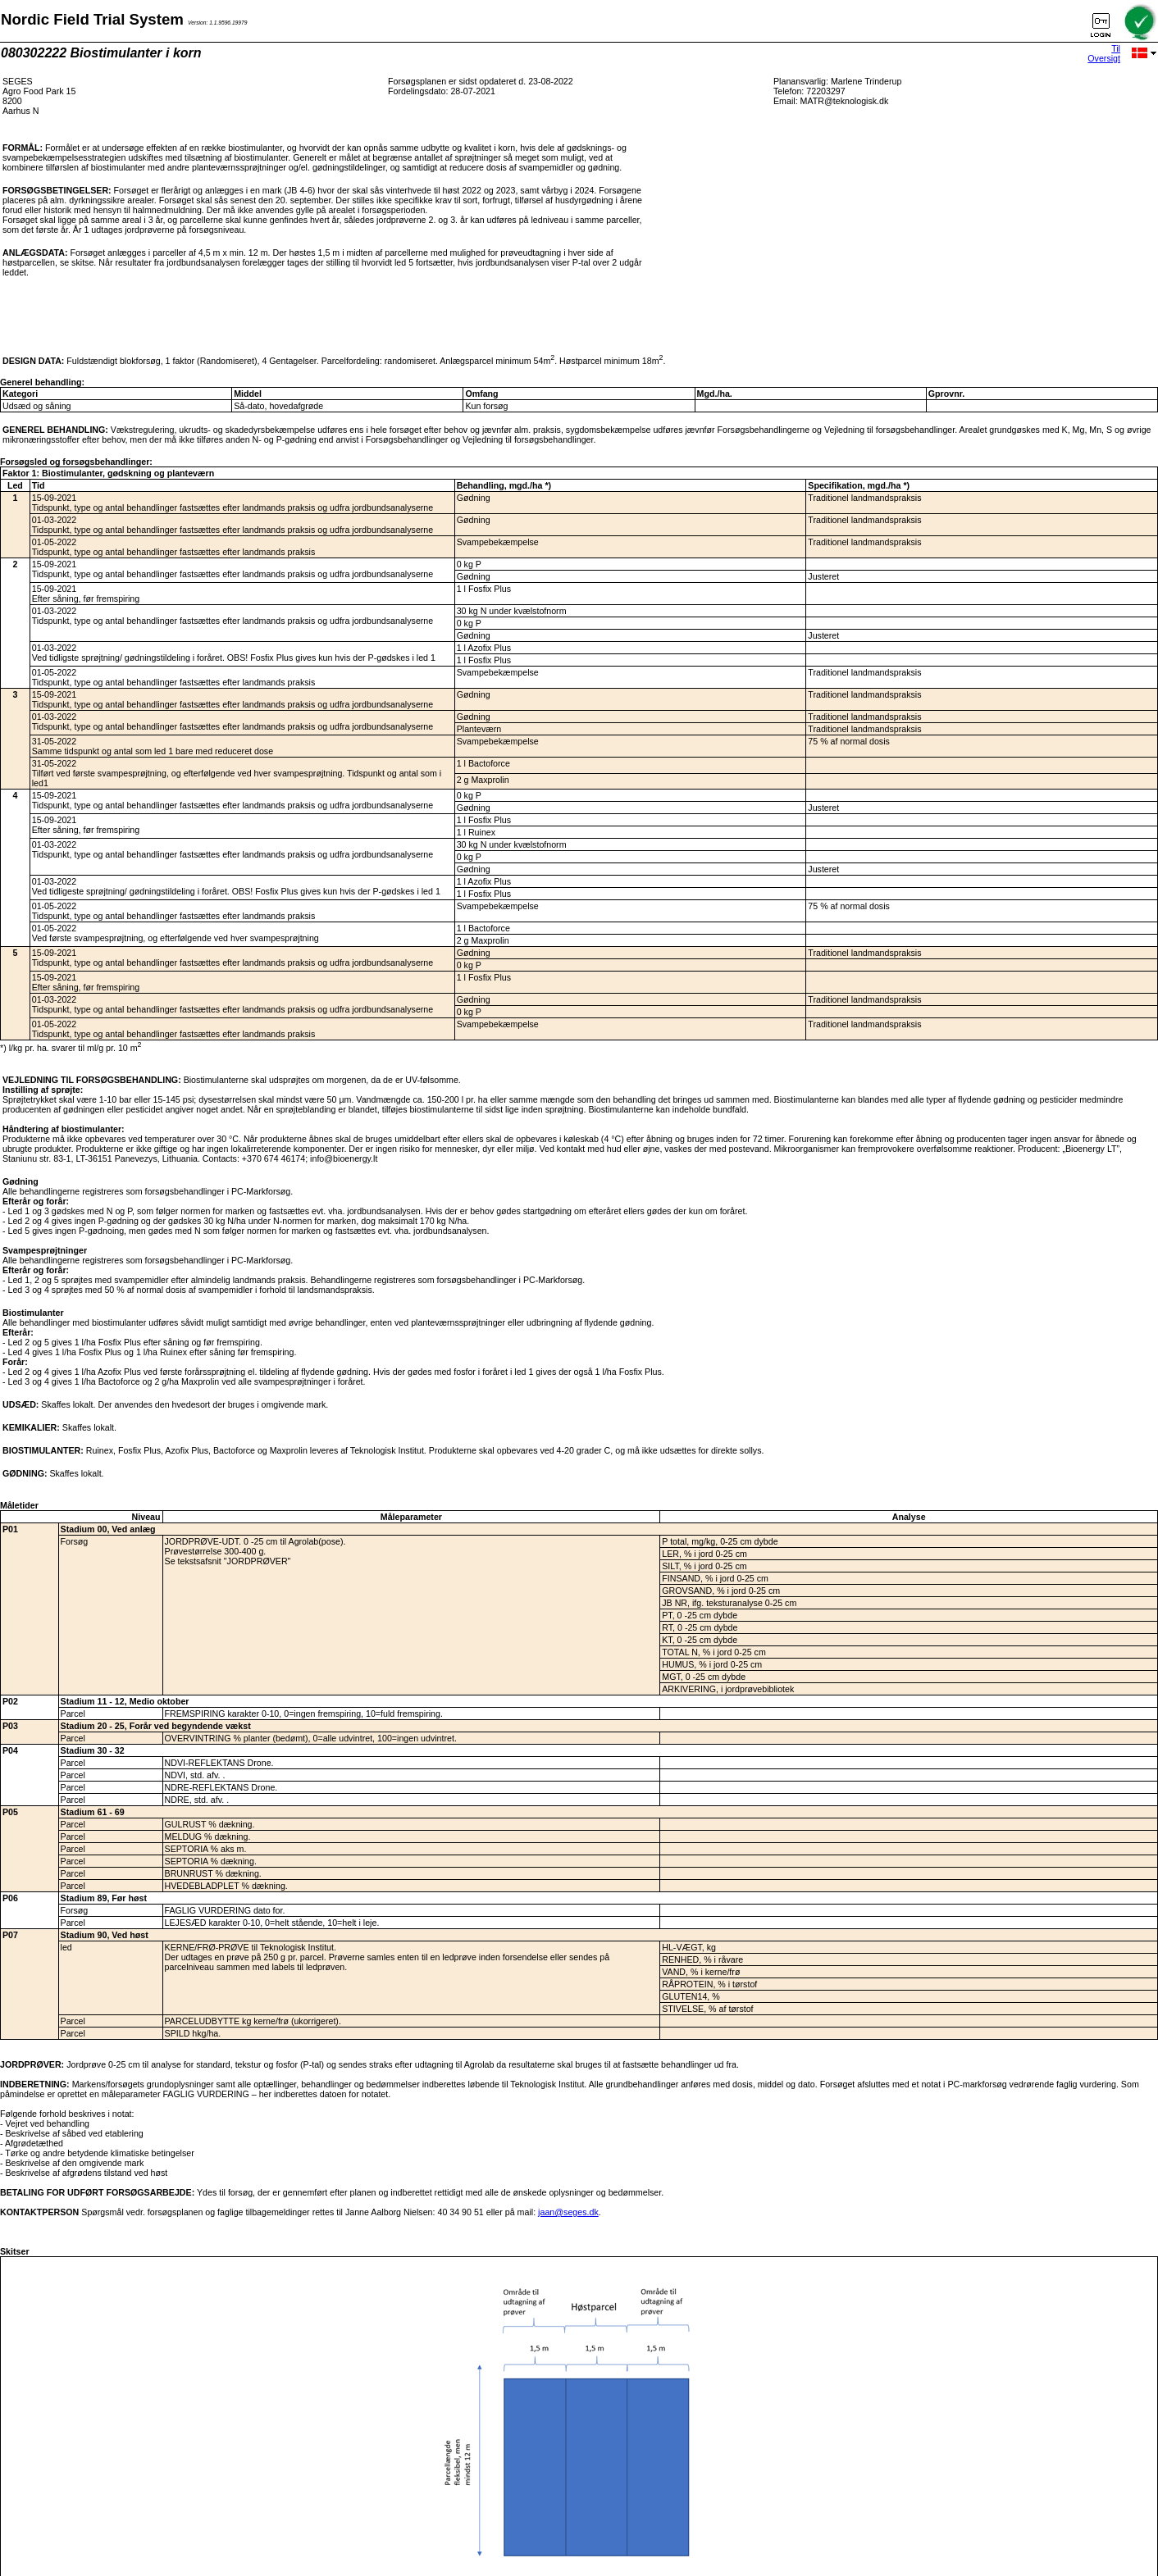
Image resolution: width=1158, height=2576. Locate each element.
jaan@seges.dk (568, 2212)
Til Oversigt (1103, 53)
